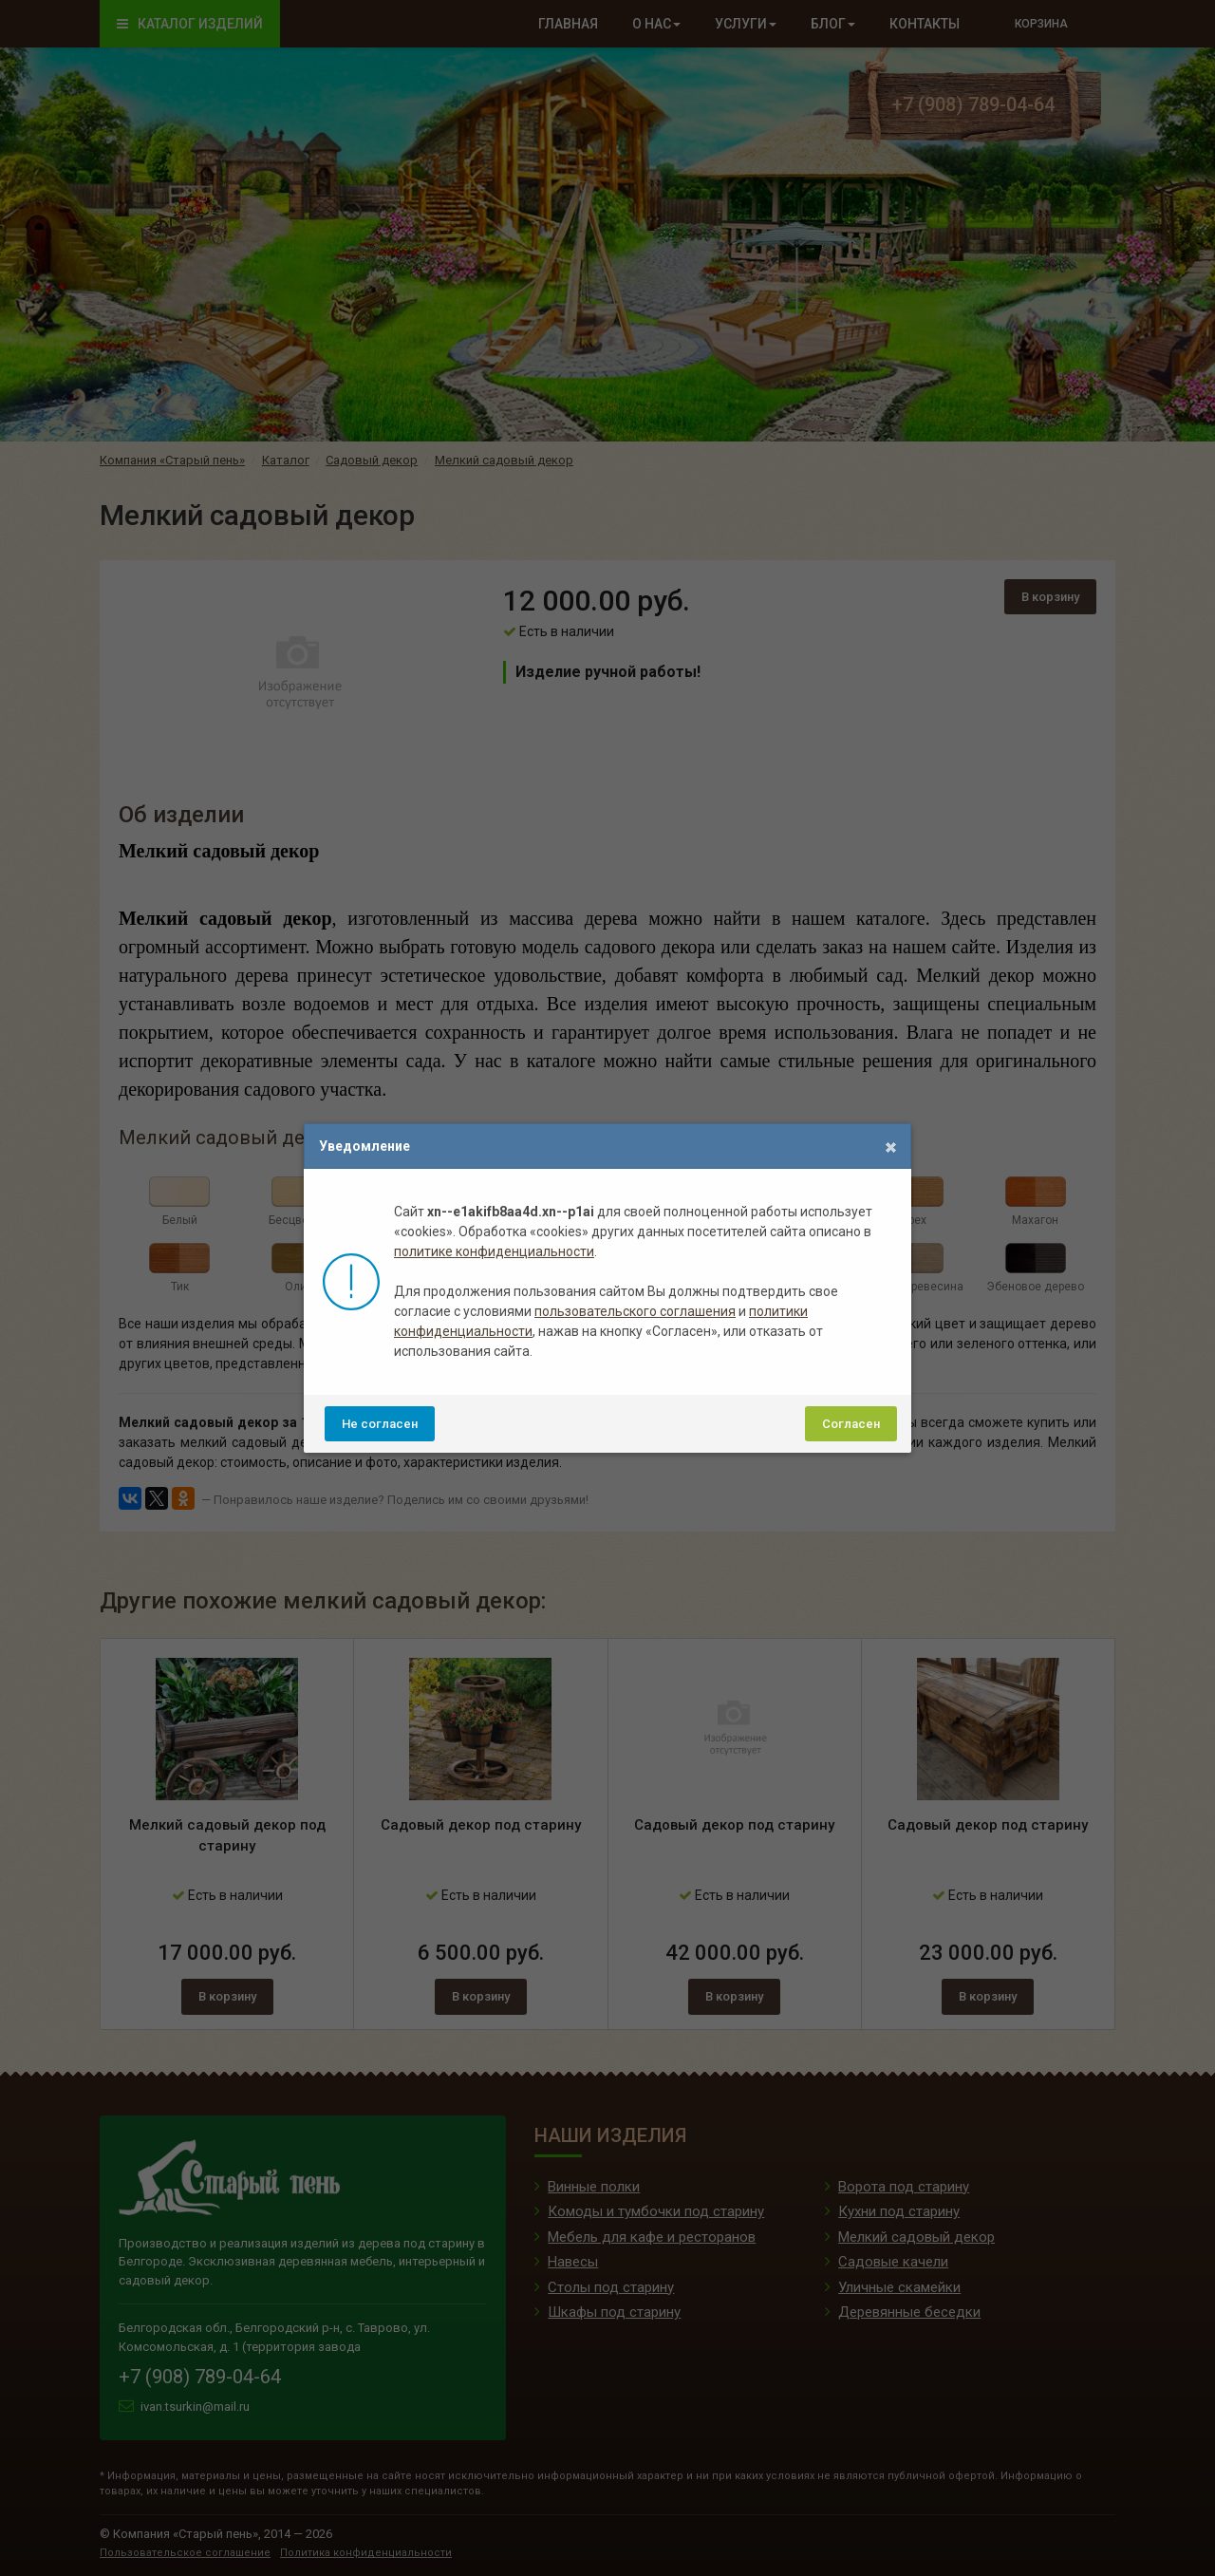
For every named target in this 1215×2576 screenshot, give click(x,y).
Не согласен (380, 1424)
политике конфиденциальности (494, 1251)
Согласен (851, 1424)
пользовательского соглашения (635, 1311)
